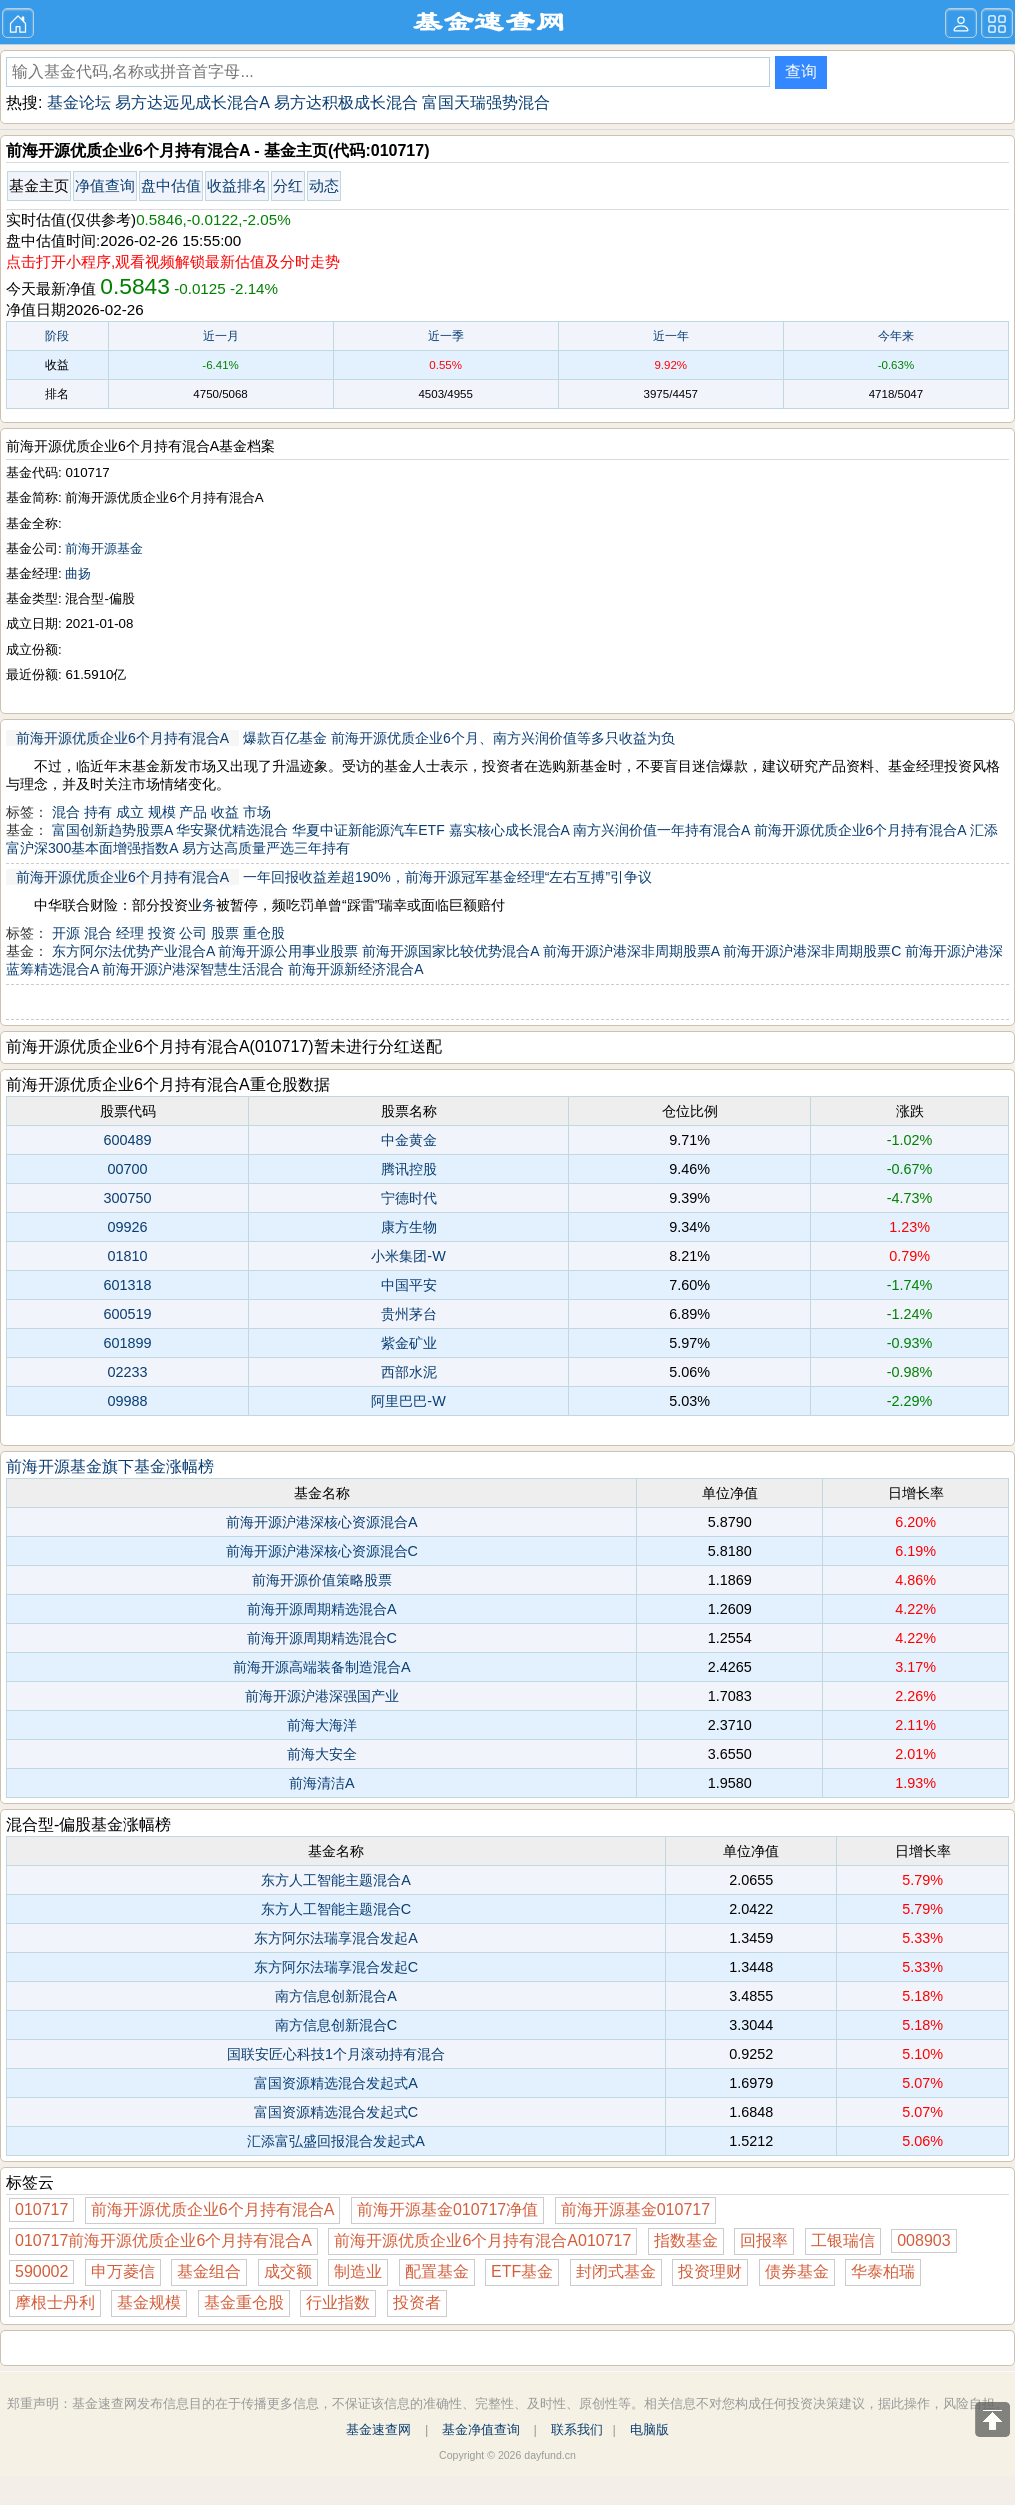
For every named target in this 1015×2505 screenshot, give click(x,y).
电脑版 (649, 2429)
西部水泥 (409, 1372)
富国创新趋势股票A (112, 830)
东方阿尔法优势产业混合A (133, 951)
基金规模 (149, 2302)
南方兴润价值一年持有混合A (661, 830)
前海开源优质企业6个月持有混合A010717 (482, 2240)
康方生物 (409, 1227)
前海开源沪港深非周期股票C (812, 951)
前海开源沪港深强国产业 (322, 1696)
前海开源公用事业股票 (288, 951)
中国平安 (409, 1285)
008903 (923, 2240)
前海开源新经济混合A (355, 969)
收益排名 (237, 185)
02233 (127, 1372)
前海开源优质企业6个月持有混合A (122, 738)
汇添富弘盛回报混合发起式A (336, 2141)
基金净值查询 (481, 2429)
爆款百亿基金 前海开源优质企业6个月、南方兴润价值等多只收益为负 (459, 738)
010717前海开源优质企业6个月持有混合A (163, 2240)
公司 (193, 933)
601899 (127, 1343)
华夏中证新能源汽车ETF (368, 830)
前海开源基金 (104, 548)
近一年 (671, 336)
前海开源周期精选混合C (322, 1638)
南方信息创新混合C (336, 2025)
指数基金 (686, 2240)
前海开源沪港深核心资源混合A (322, 1522)
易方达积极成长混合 (346, 102)
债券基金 (797, 2271)
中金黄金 (409, 1140)
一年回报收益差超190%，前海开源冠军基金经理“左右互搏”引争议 (447, 877)
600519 (127, 1314)
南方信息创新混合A (336, 1996)
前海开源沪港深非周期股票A (631, 951)
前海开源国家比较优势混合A (450, 951)
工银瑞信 (843, 2240)
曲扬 (78, 573)
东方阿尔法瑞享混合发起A (336, 1938)
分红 (288, 185)
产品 (193, 812)
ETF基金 (522, 2271)
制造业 (358, 2271)
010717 (41, 2209)
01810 (127, 1256)
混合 (66, 812)
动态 (324, 185)
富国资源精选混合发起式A (336, 2083)
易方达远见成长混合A (192, 102)
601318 (127, 1285)
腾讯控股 (409, 1169)
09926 (127, 1227)
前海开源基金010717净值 (447, 2209)
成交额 (288, 2271)
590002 (41, 2271)
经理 (130, 933)
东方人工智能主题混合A (336, 1880)
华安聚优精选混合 (232, 830)
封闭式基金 (616, 2271)
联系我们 (577, 2429)
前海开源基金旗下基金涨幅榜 (110, 1466)
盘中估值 (171, 185)
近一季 (446, 336)
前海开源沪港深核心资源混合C (322, 1551)
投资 (162, 933)
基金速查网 (378, 2429)
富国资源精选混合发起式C (336, 2112)
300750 (127, 1198)
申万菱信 (123, 2271)
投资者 (417, 2302)
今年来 (896, 336)
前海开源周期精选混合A (322, 1609)
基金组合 (209, 2271)
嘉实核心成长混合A (509, 830)
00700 (127, 1169)
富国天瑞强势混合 (486, 102)
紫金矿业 (409, 1343)
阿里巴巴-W (408, 1401)
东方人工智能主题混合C (336, 1909)
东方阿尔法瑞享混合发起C (336, 1967)
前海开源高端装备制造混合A (322, 1667)
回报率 (764, 2240)
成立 (130, 812)
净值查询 (105, 185)
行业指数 (338, 2302)
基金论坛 (79, 102)
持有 (98, 812)
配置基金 (437, 2271)
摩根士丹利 (55, 2302)
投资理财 (710, 2271)
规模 (162, 812)
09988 (127, 1401)
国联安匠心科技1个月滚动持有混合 (336, 2054)
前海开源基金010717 (635, 2209)
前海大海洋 (322, 1725)
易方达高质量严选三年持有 (266, 848)
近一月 (221, 336)
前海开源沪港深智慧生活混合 (193, 969)
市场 (257, 812)
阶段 (57, 336)
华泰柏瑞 (883, 2271)
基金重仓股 (244, 2302)
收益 (225, 812)
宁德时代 (409, 1198)
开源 (66, 933)
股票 (225, 933)
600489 (127, 1140)
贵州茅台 (409, 1314)
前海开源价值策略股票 (322, 1580)
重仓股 (264, 933)
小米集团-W (408, 1256)
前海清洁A (322, 1783)
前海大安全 (322, 1754)
